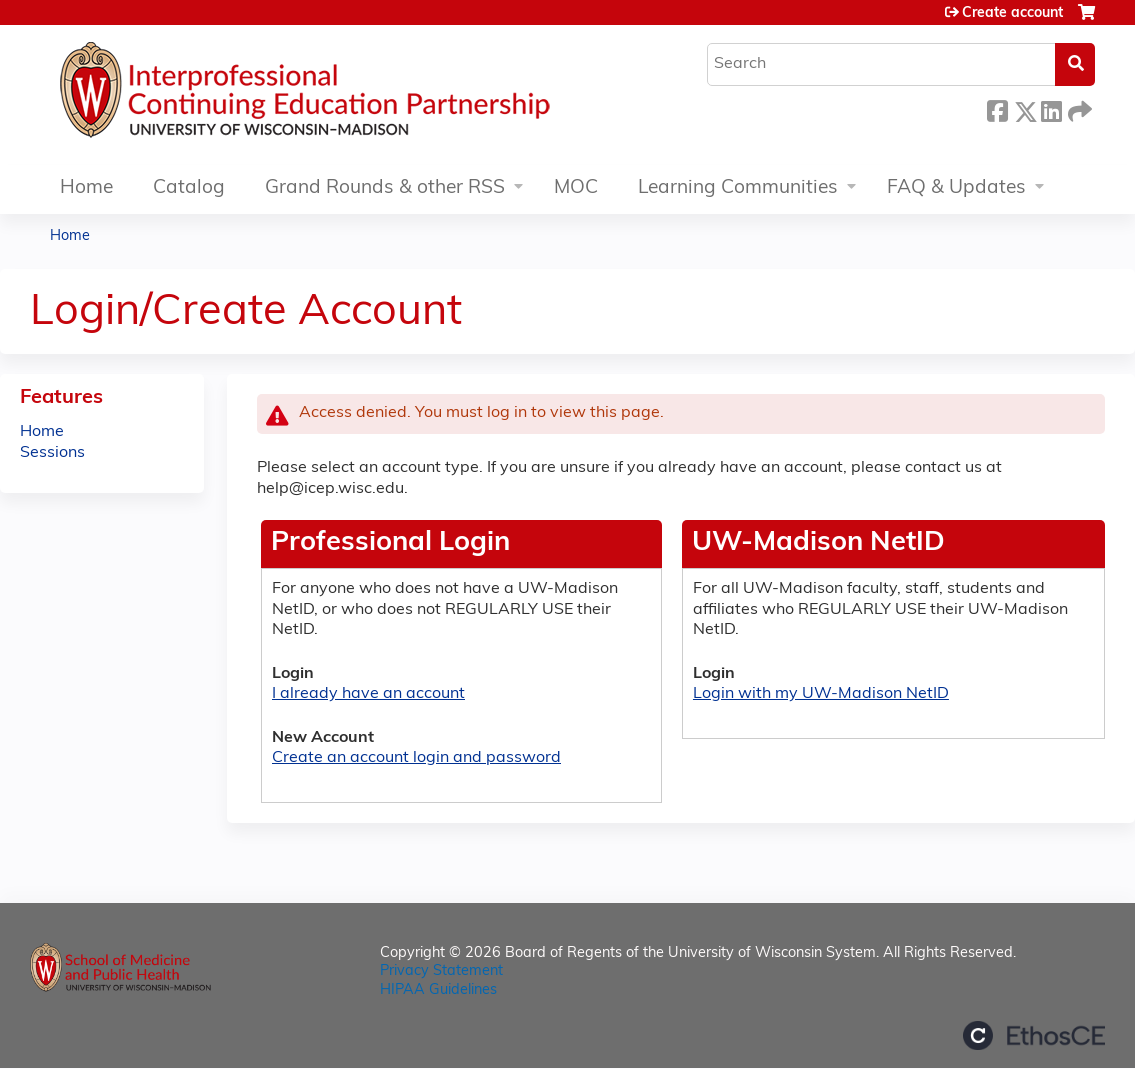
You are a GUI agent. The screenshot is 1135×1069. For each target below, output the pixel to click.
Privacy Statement (441, 971)
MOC (576, 188)
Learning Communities (738, 188)
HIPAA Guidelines (438, 990)
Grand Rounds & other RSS (385, 188)
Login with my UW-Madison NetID (821, 694)
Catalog (189, 188)
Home (86, 188)
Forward (1078, 108)
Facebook (997, 108)
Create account (1012, 13)
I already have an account (368, 694)
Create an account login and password (416, 758)
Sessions (52, 453)
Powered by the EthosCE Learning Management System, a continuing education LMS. (1034, 1035)
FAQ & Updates (956, 188)
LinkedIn (1051, 108)
